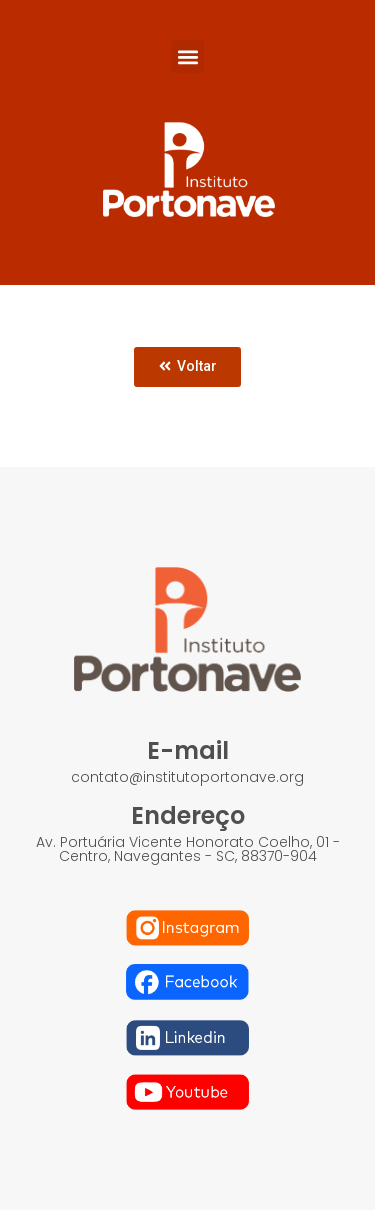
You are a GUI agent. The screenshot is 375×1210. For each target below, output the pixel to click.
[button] (187, 56)
